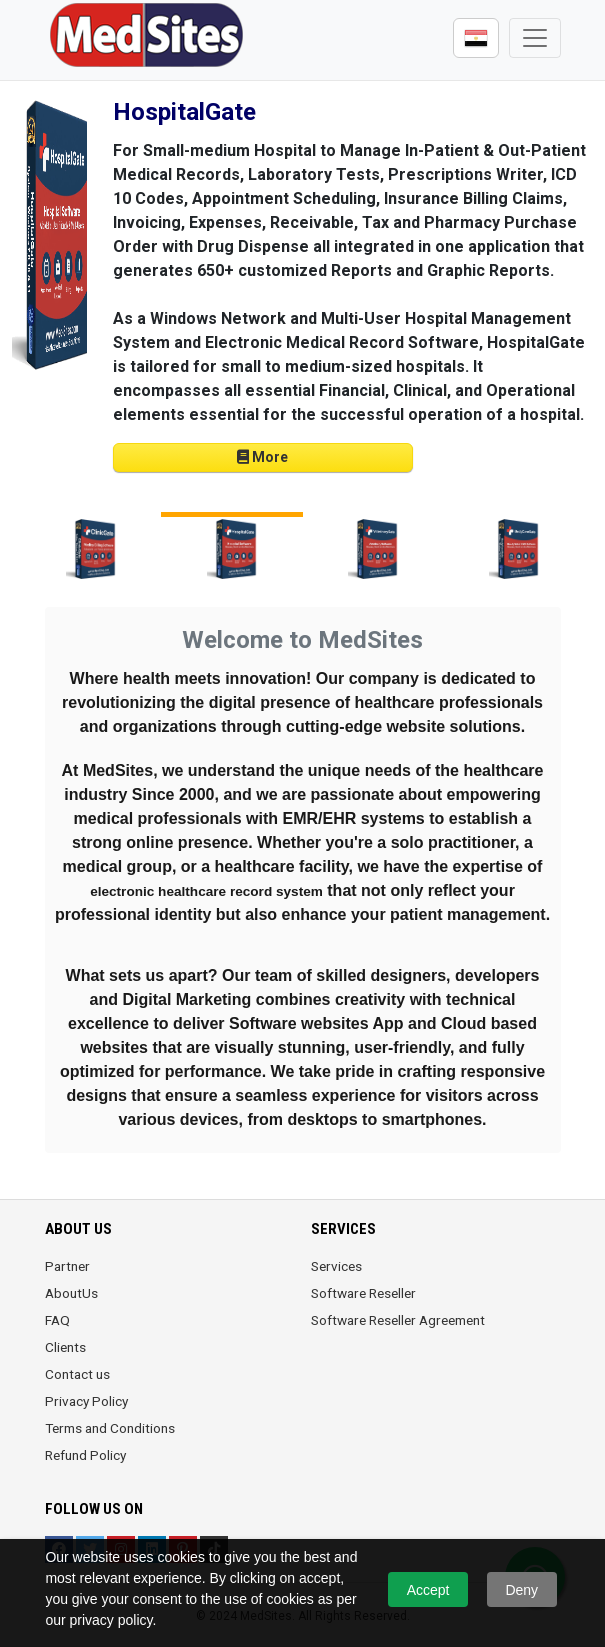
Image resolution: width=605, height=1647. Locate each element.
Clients (65, 1347)
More (262, 457)
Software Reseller (363, 1293)
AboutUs (71, 1293)
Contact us (77, 1374)
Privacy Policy (86, 1401)
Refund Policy (85, 1455)
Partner (67, 1266)
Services (336, 1266)
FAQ (57, 1320)
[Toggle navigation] (535, 38)
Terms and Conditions (110, 1428)
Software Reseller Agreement (398, 1320)
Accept (428, 1590)
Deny (521, 1590)
